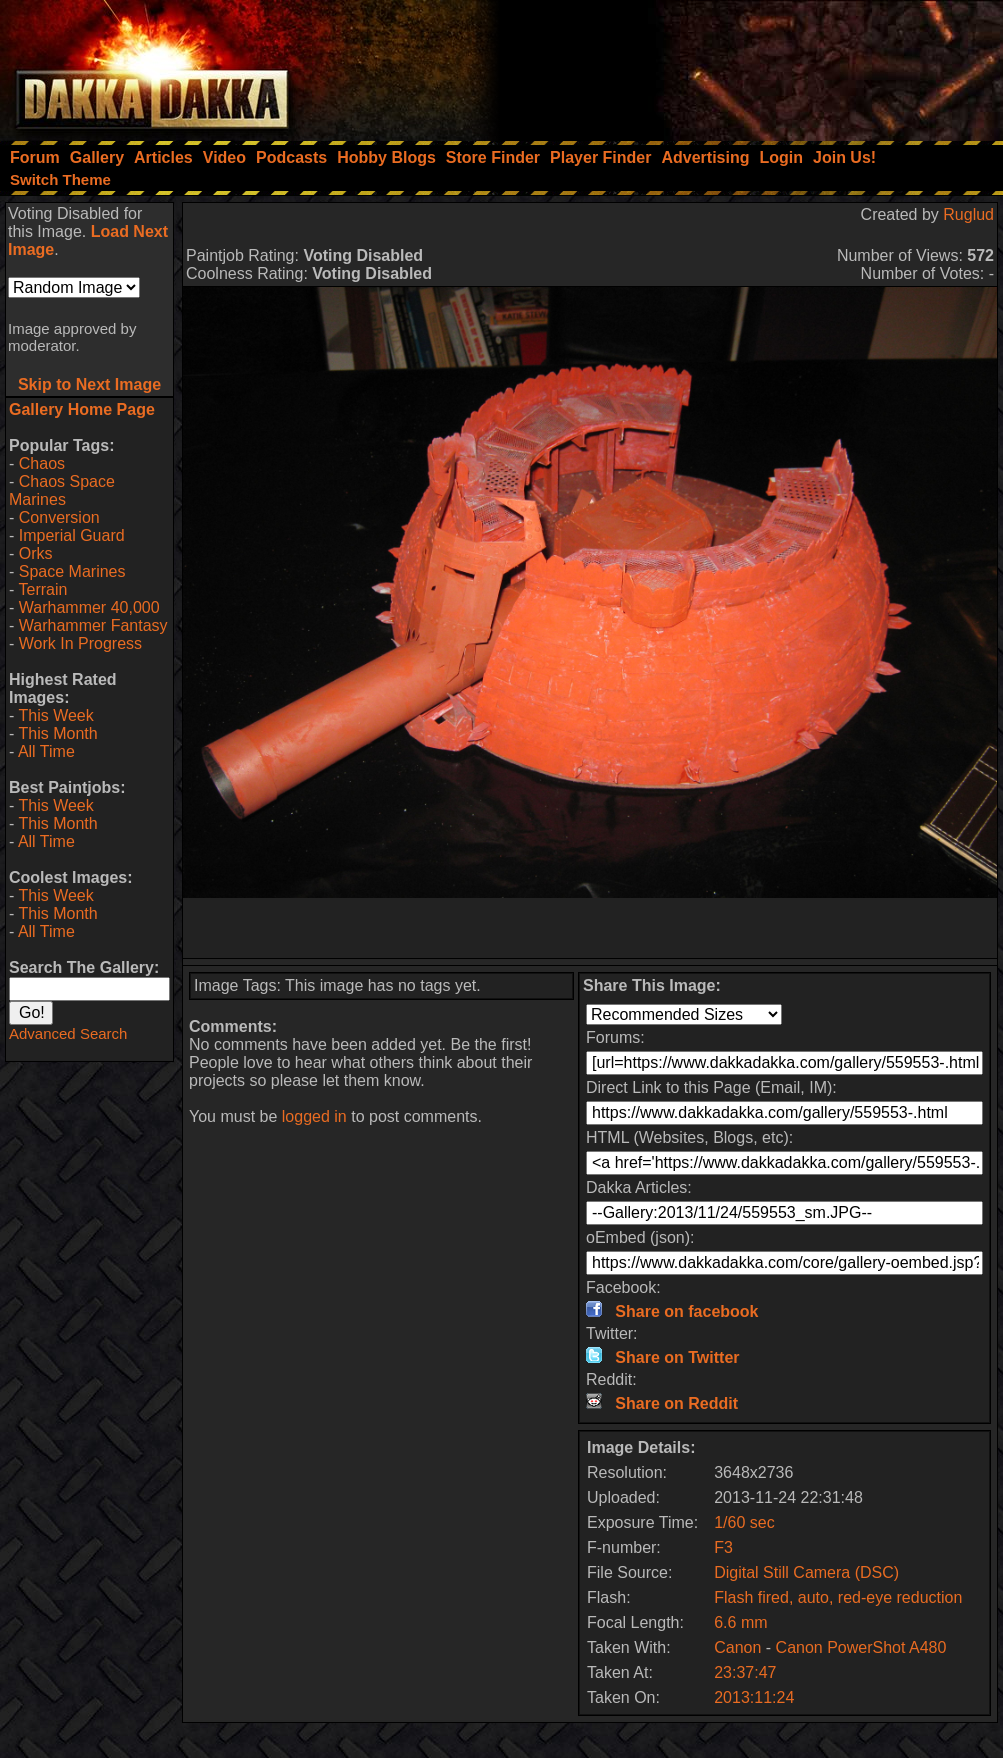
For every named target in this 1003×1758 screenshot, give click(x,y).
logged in (314, 1116)
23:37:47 (745, 1672)
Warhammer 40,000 (89, 607)
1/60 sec (744, 1522)
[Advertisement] (734, 65)
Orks (36, 553)
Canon (737, 1647)
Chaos (42, 463)
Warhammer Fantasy (93, 625)
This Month (57, 733)
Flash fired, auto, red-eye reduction (838, 1597)
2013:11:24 (754, 1697)
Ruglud (968, 214)
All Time (46, 751)
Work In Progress (80, 643)
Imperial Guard (72, 535)
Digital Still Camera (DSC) (806, 1572)
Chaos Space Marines (62, 490)
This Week (55, 715)
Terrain (42, 589)
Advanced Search (68, 1033)
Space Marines (72, 571)
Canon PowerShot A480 (861, 1647)
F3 (723, 1547)
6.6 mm (740, 1622)
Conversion (59, 517)
